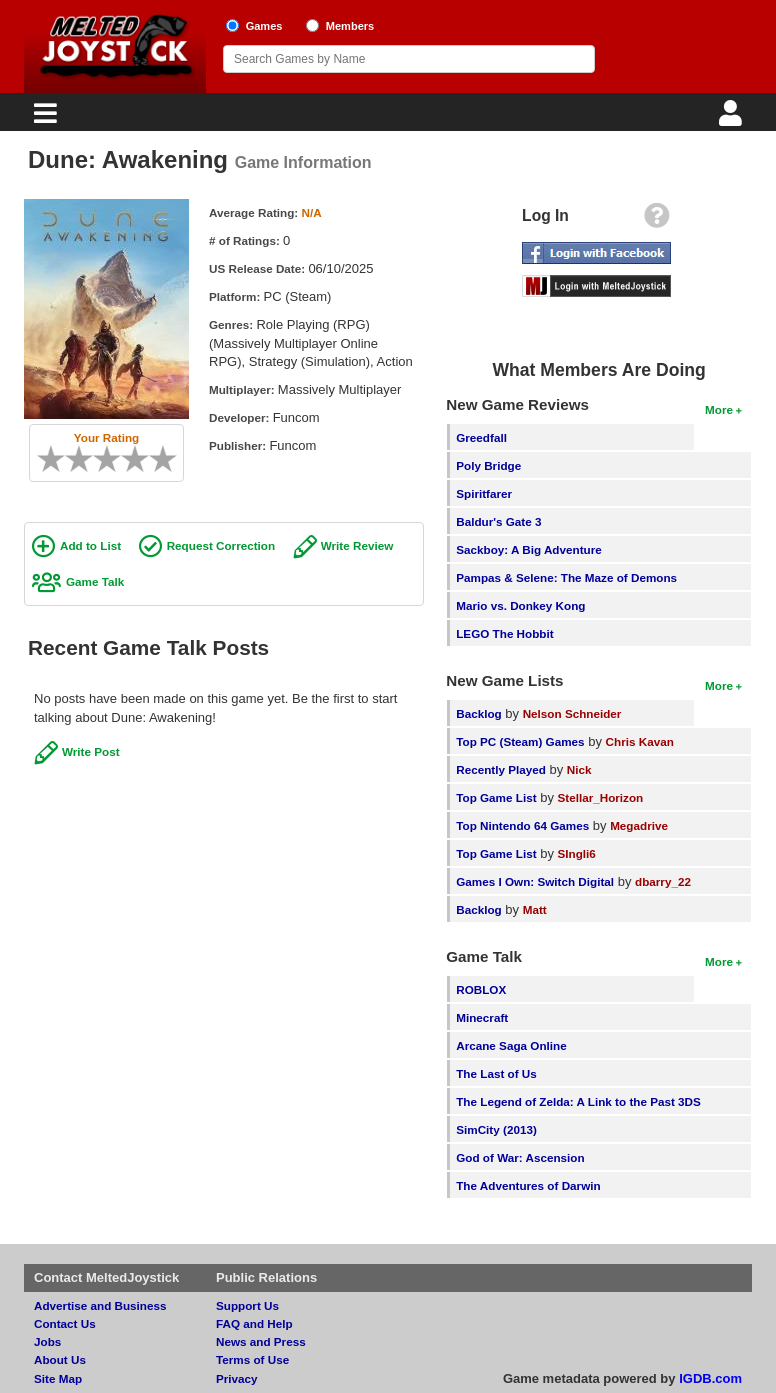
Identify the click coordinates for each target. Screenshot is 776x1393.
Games (264, 26)
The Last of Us (496, 1073)
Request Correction (221, 545)
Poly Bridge (488, 465)
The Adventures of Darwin (528, 1185)
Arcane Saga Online (511, 1045)
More (719, 409)
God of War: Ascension (520, 1157)
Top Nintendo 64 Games (522, 825)
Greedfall (481, 437)
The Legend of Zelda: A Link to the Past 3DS (578, 1101)
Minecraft (482, 1017)
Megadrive (639, 825)
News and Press (261, 1341)
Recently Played (501, 769)
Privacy (237, 1378)
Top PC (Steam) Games (520, 741)
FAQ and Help (254, 1323)
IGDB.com (710, 1378)
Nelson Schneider (572, 713)
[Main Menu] (43, 118)
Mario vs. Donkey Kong (520, 605)
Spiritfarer (484, 493)
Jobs (47, 1341)
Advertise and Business (100, 1305)
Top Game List (496, 797)
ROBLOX (481, 989)
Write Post (91, 751)
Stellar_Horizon (601, 797)
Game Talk (95, 581)
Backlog (478, 713)
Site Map (58, 1378)
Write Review (357, 545)
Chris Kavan (640, 741)
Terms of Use (252, 1359)
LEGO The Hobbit (504, 633)
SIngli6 (577, 853)
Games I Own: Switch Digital (535, 881)
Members (350, 26)
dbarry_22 (663, 881)
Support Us (247, 1305)
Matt (535, 909)
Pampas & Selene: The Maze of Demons (566, 577)
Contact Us (65, 1323)
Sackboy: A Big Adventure (528, 549)
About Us (60, 1359)
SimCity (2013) (496, 1129)
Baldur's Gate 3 (498, 521)
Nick (579, 769)
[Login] (733, 118)
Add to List (90, 545)
